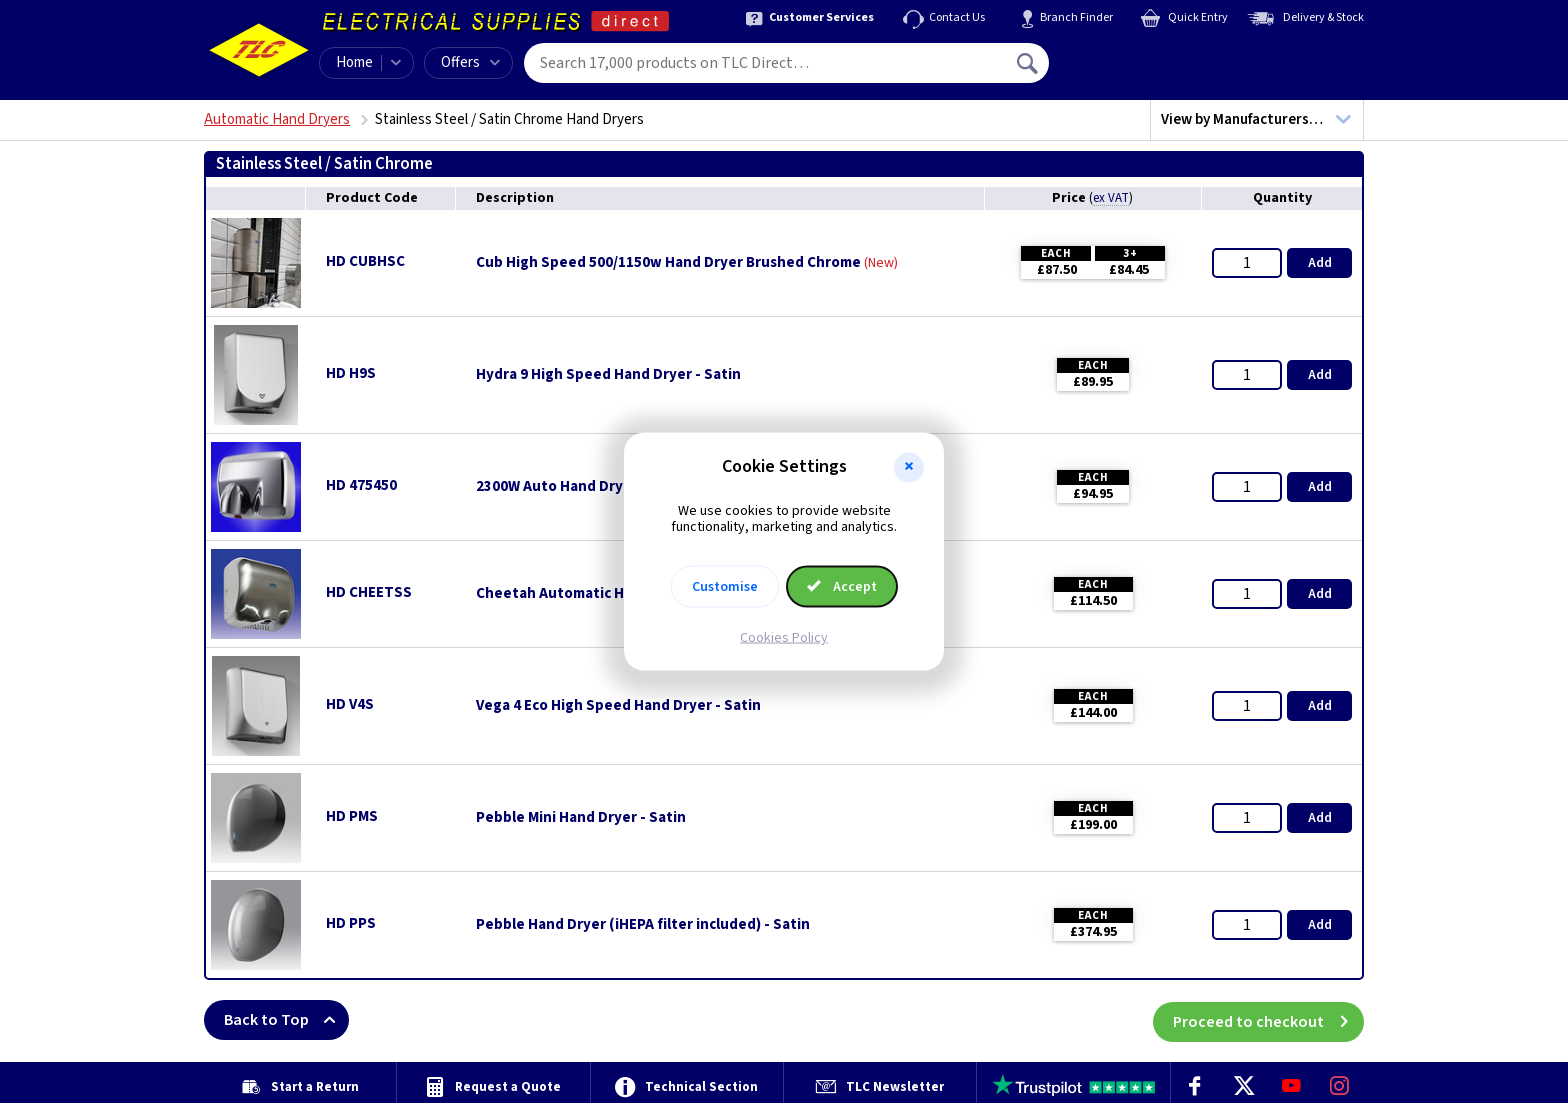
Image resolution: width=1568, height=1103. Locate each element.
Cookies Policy (784, 638)
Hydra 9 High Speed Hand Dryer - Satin (608, 375)
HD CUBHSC (365, 261)
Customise (725, 587)
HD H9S (351, 373)
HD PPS (351, 923)
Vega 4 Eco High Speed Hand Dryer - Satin (618, 706)
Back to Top (286, 1020)
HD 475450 (361, 485)
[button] (909, 467)
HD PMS (352, 816)
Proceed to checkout (1268, 1020)
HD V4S (350, 704)
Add (1320, 263)
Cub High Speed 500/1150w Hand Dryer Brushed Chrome (668, 263)
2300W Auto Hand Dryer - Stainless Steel (615, 487)
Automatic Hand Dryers (277, 119)
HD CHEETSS (369, 592)
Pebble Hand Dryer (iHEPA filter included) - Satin (643, 925)
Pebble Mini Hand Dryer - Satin (581, 818)
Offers (470, 62)
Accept (842, 587)
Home (354, 62)
